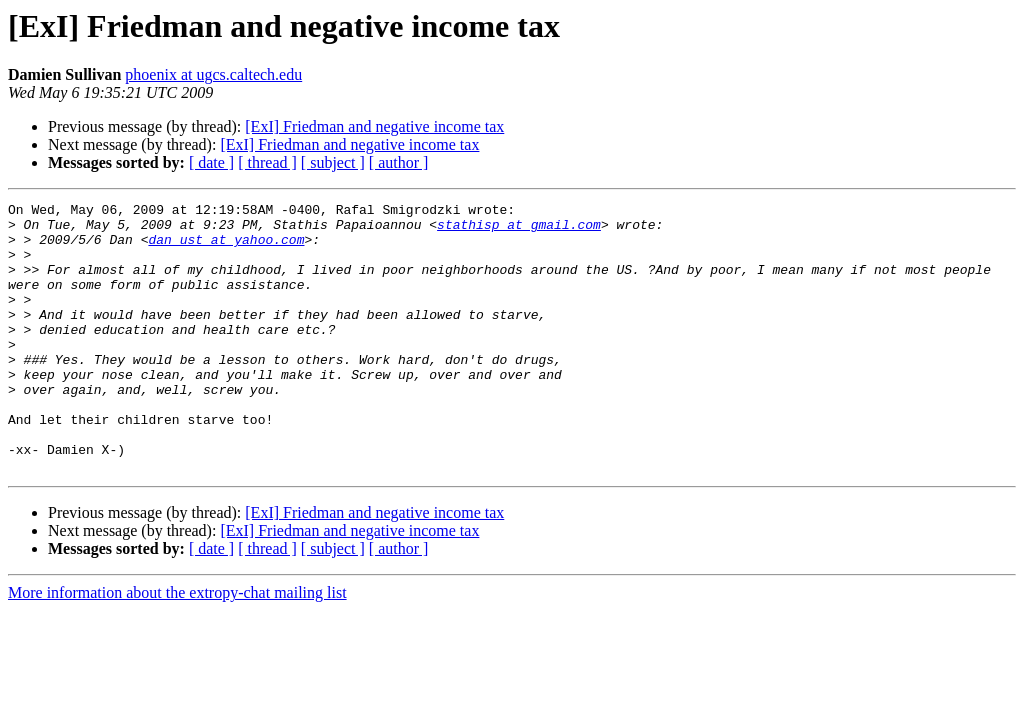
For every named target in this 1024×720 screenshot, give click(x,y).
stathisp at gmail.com (519, 230)
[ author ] (399, 162)
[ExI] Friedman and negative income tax (374, 126)
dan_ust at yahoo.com (226, 248)
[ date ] (211, 162)
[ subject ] (333, 162)
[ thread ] (267, 162)
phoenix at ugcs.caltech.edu (213, 74)
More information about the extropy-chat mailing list (177, 646)
